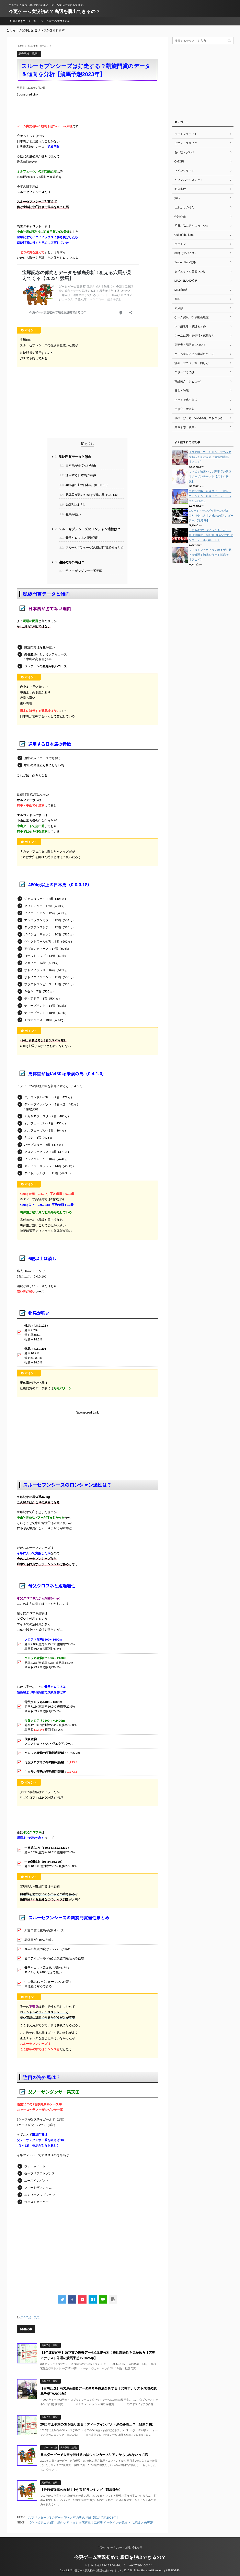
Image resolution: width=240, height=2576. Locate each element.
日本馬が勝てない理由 (77, 465)
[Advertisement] (91, 109)
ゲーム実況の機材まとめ (55, 21)
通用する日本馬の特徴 (77, 475)
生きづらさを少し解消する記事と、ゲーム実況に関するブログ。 (120, 2565)
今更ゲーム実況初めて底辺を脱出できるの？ (54, 11)
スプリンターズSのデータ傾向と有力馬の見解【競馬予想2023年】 (73, 2517)
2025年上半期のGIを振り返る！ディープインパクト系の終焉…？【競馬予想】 (97, 2424)
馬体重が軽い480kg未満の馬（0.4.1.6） (89, 494)
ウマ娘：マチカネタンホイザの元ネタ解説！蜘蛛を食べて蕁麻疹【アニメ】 (210, 554)
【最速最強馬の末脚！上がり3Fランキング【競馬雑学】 (81, 2489)
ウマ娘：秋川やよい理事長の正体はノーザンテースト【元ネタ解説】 (210, 476)
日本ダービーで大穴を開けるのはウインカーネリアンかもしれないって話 (94, 2454)
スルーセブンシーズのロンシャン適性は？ (87, 529)
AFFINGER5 (173, 2570)
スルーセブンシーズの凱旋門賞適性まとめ (91, 547)
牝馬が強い (70, 514)
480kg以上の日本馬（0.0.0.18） (84, 485)
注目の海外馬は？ (69, 562)
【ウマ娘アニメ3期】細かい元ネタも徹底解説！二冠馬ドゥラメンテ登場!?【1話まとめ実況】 (92, 2522)
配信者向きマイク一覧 (23, 21)
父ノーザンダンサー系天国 (80, 571)
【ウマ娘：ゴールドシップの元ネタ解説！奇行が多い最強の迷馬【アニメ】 (210, 456)
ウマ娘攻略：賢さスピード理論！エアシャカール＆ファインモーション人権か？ (210, 496)
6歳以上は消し (72, 504)
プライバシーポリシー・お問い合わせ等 (120, 2547)
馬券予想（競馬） (31, 2317)
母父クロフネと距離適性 (79, 537)
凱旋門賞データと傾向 (73, 457)
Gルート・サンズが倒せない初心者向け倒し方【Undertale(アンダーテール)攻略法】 (211, 515)
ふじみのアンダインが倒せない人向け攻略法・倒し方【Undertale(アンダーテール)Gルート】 (211, 535)
